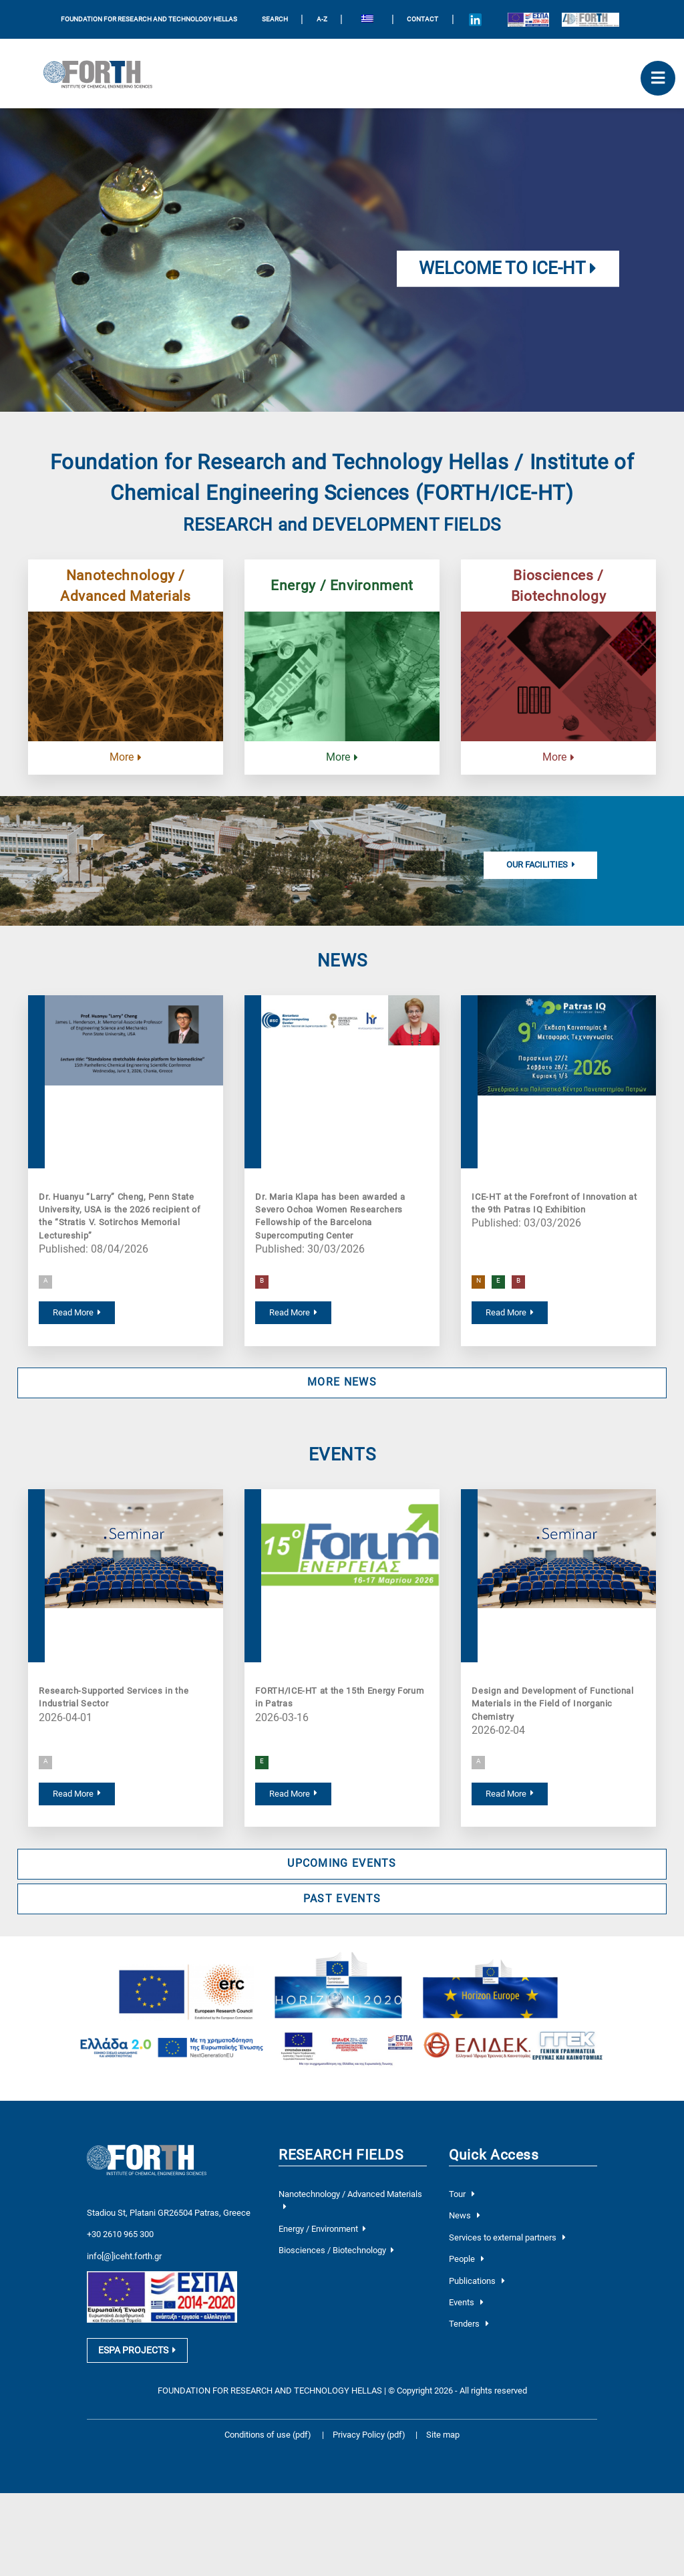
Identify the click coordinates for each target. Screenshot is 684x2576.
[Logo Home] (103, 73)
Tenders (469, 2326)
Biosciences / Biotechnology (558, 586)
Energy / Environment (342, 585)
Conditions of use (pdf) (267, 2433)
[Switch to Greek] (367, 19)
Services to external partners (507, 2239)
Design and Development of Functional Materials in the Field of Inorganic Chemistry (552, 1704)
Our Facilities (540, 865)
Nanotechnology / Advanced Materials (125, 586)
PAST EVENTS (342, 1899)
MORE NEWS (342, 1382)
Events (466, 2305)
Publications (477, 2283)
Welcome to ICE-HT (507, 268)
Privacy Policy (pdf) (370, 2433)
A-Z (322, 19)
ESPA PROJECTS (137, 2348)
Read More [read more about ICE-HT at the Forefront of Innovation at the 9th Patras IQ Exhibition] (510, 1312)
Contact (422, 19)
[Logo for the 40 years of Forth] (590, 19)
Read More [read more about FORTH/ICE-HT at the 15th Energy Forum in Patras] (293, 1794)
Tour (462, 2197)
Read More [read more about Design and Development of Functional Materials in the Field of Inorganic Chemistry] (510, 1794)
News (464, 2218)
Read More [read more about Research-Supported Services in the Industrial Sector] (77, 1794)
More (126, 757)
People (466, 2262)
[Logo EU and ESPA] (528, 19)
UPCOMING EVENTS (341, 1863)
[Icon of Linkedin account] (475, 19)
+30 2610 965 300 (120, 2227)
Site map (443, 2433)
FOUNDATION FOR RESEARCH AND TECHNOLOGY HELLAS (149, 19)
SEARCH (275, 19)
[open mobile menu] (658, 78)
